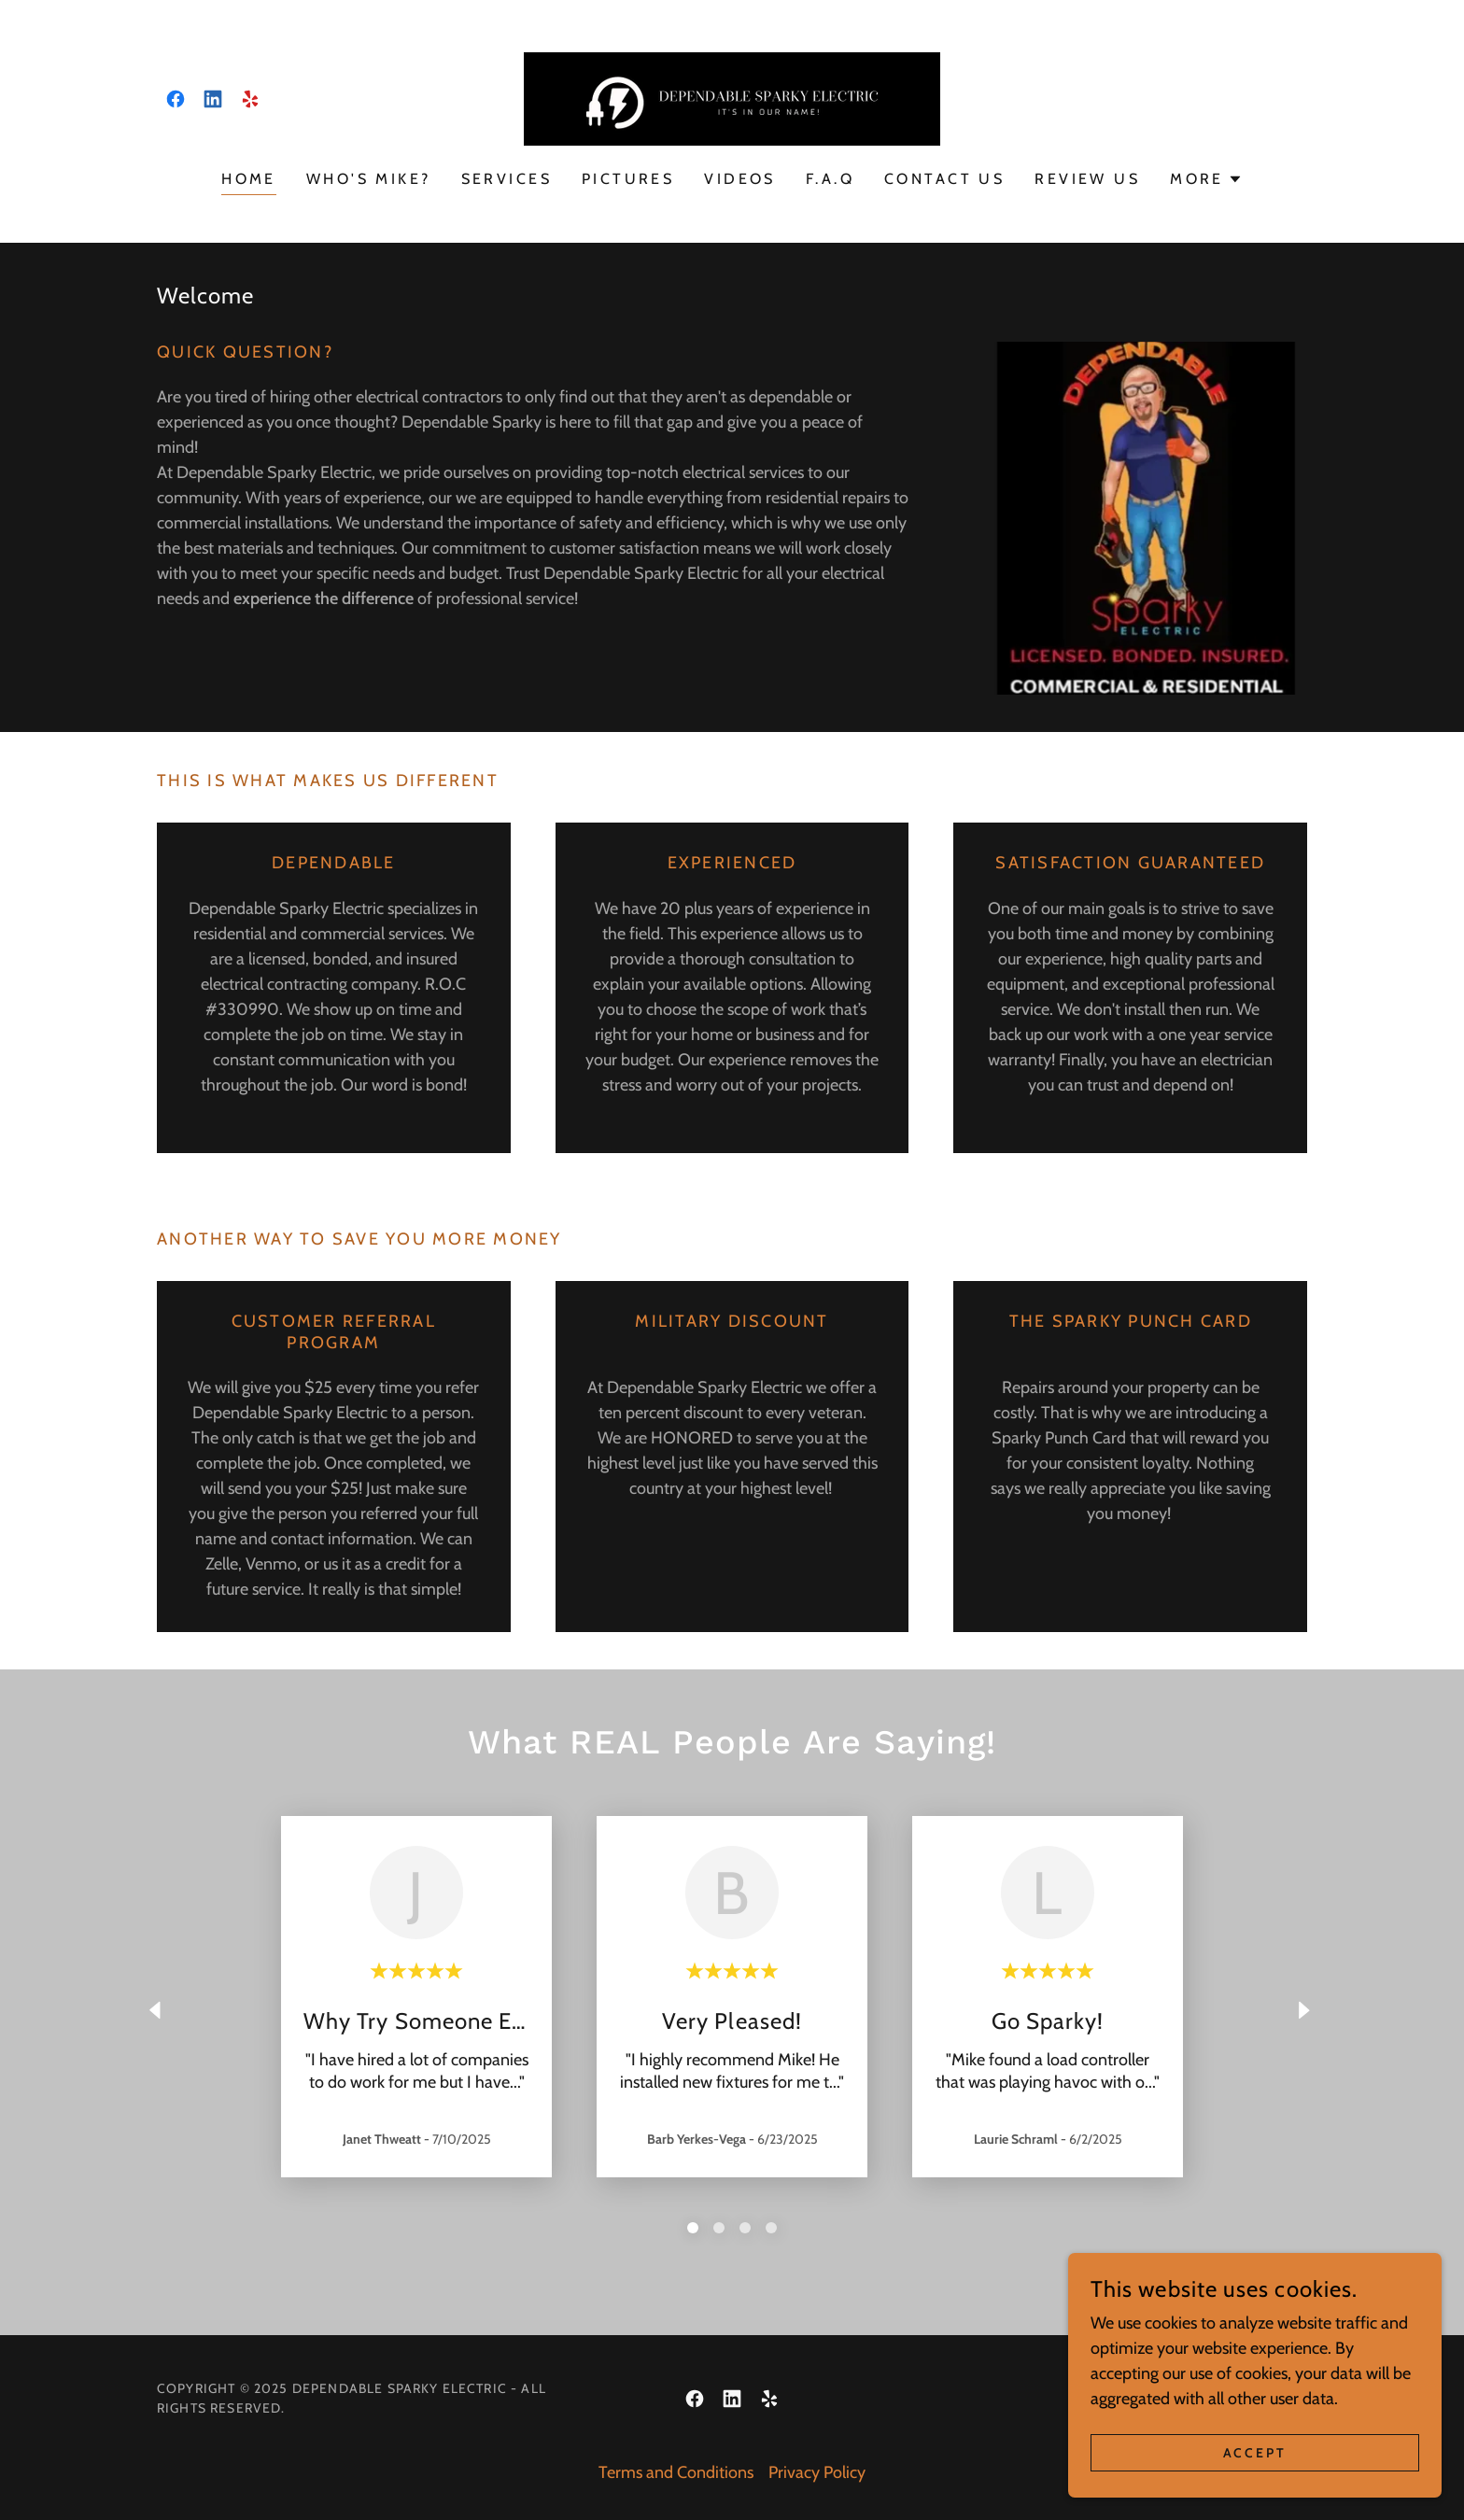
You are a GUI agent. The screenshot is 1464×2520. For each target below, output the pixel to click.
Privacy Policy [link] (817, 2472)
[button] (1206, 179)
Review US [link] (1087, 179)
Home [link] (248, 179)
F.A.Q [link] (830, 179)
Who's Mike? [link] (368, 179)
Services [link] (506, 179)
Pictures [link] (628, 179)
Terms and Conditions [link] (675, 2472)
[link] (175, 99)
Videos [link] (740, 179)
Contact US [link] (944, 179)
